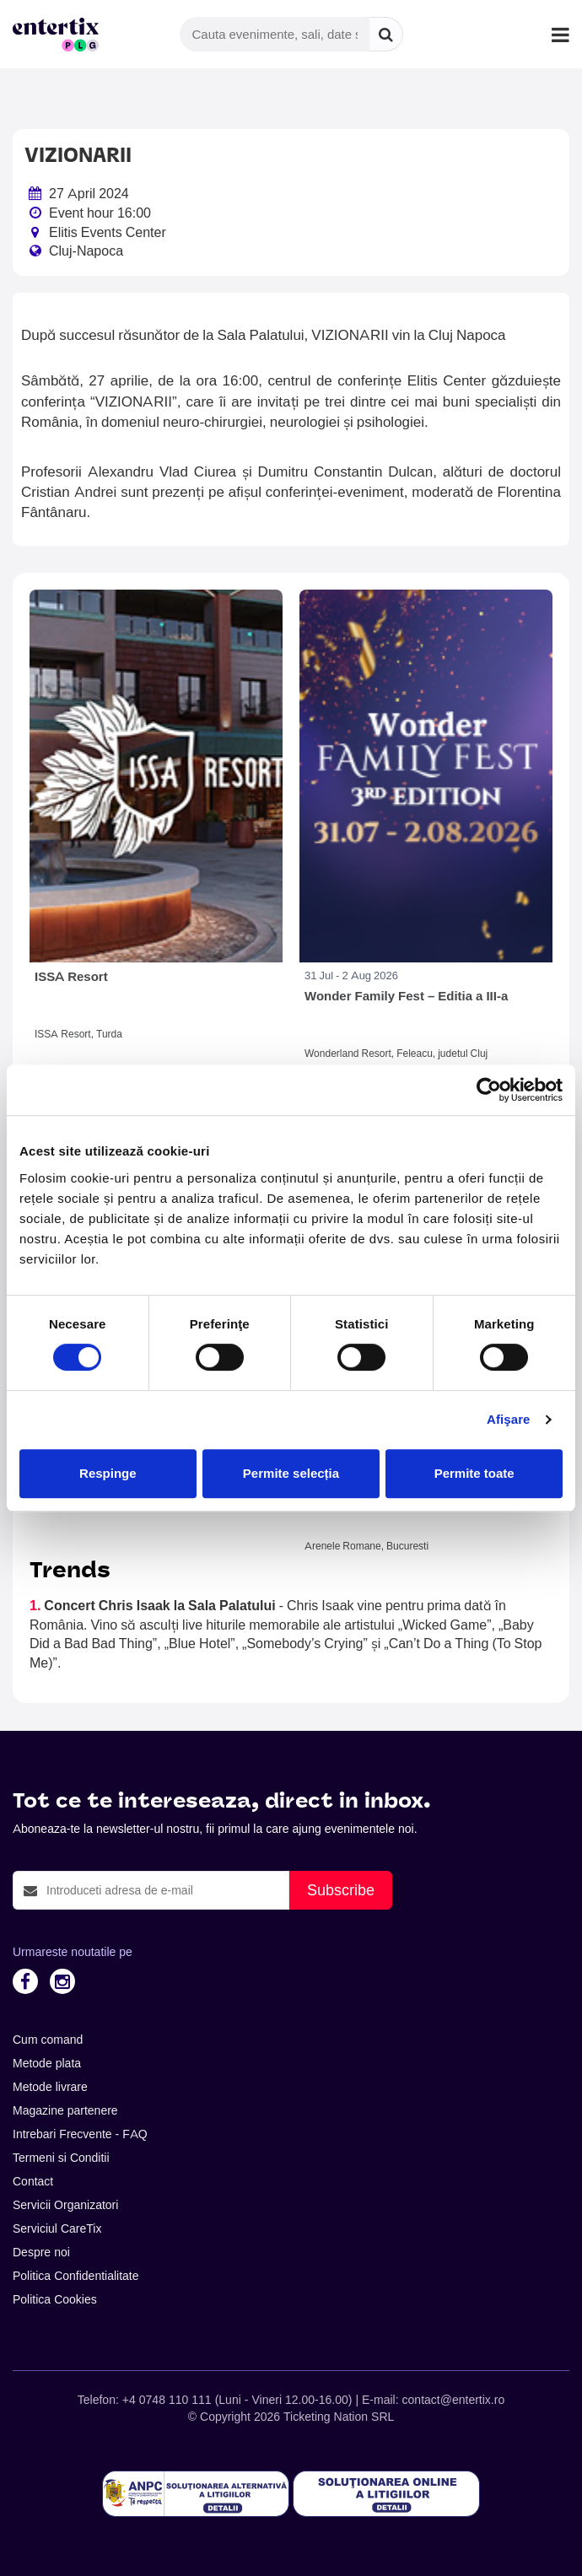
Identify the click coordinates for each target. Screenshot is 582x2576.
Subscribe (341, 1890)
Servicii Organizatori (65, 2204)
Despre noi (41, 2252)
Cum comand (48, 2039)
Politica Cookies (55, 2299)
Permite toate (474, 1473)
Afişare (509, 1419)
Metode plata (47, 2063)
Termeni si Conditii (61, 2157)
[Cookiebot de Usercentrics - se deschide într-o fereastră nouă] (489, 1089)
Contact (33, 2181)
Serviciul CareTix (57, 2228)
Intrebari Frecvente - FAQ (80, 2134)
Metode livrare (50, 2086)
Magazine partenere (65, 2110)
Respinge (108, 1473)
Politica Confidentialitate (76, 2275)
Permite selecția (291, 1473)
